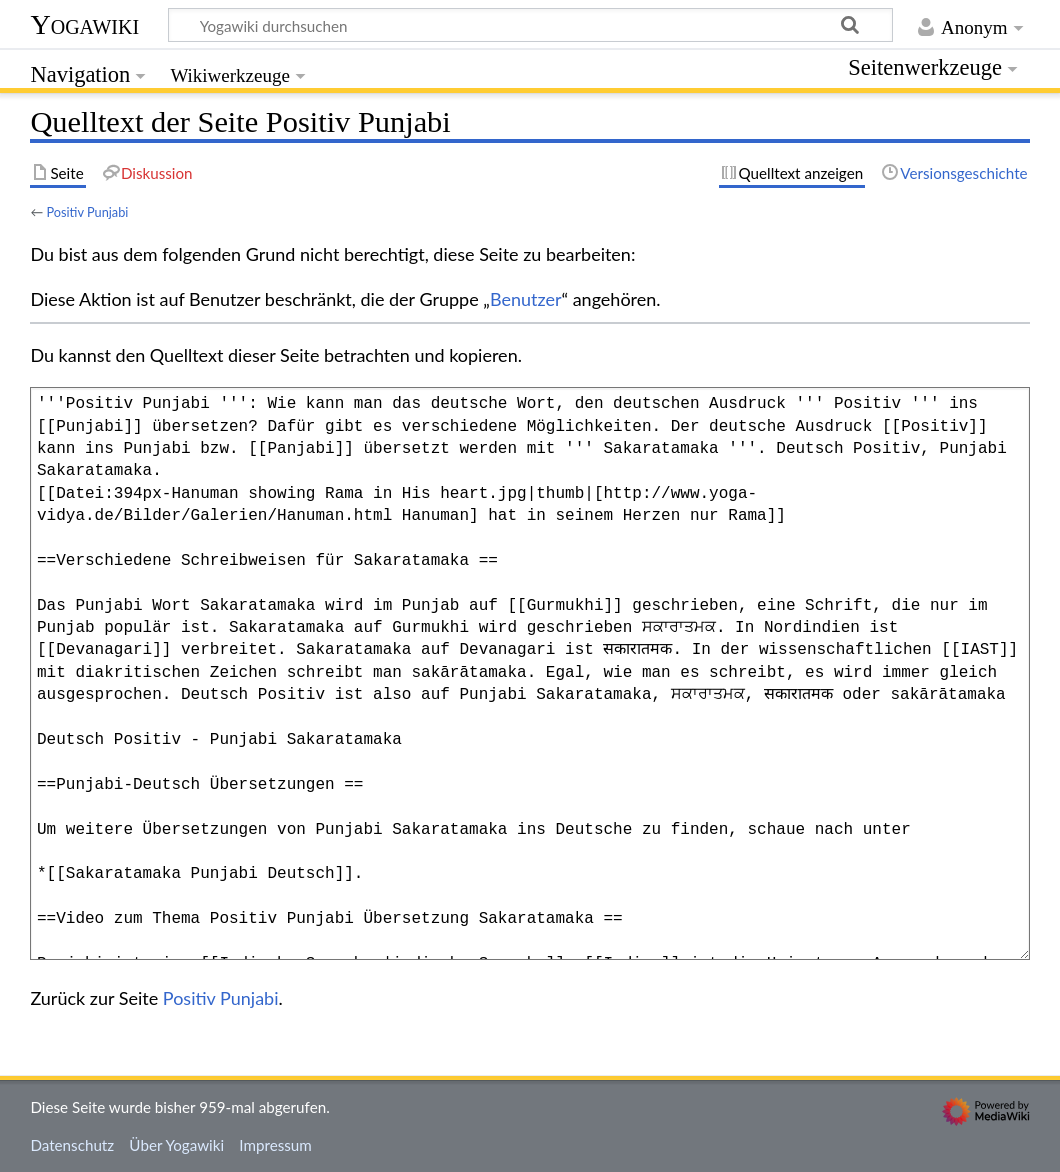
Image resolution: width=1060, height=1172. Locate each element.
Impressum (275, 1145)
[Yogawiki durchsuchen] (530, 25)
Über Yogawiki (176, 1145)
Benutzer (526, 299)
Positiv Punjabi (87, 212)
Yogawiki (84, 24)
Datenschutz (72, 1145)
